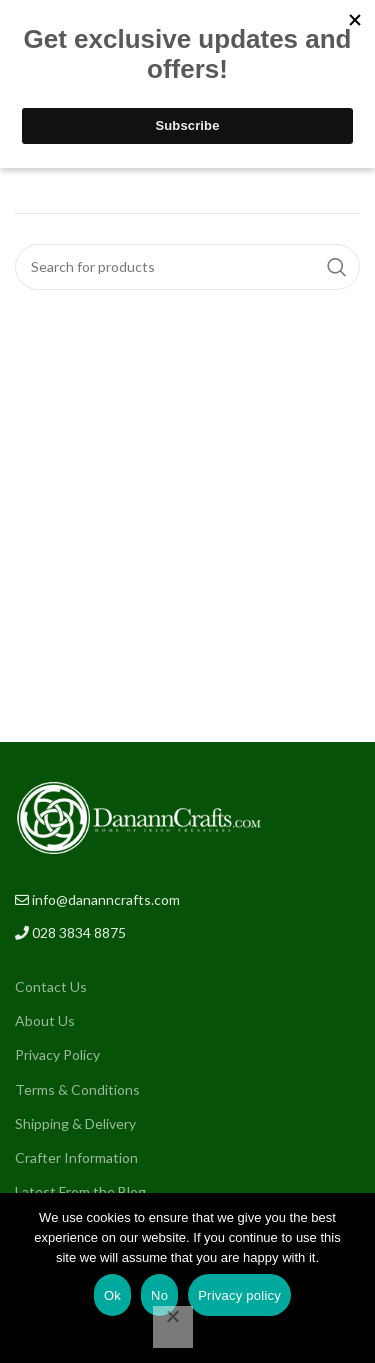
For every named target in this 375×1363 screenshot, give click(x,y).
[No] (173, 1327)
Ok (112, 1295)
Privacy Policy (57, 1054)
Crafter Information (76, 1157)
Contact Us (51, 986)
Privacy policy (239, 1295)
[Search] (187, 267)
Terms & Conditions (77, 1089)
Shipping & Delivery (75, 1123)
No (159, 1295)
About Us (45, 1020)
